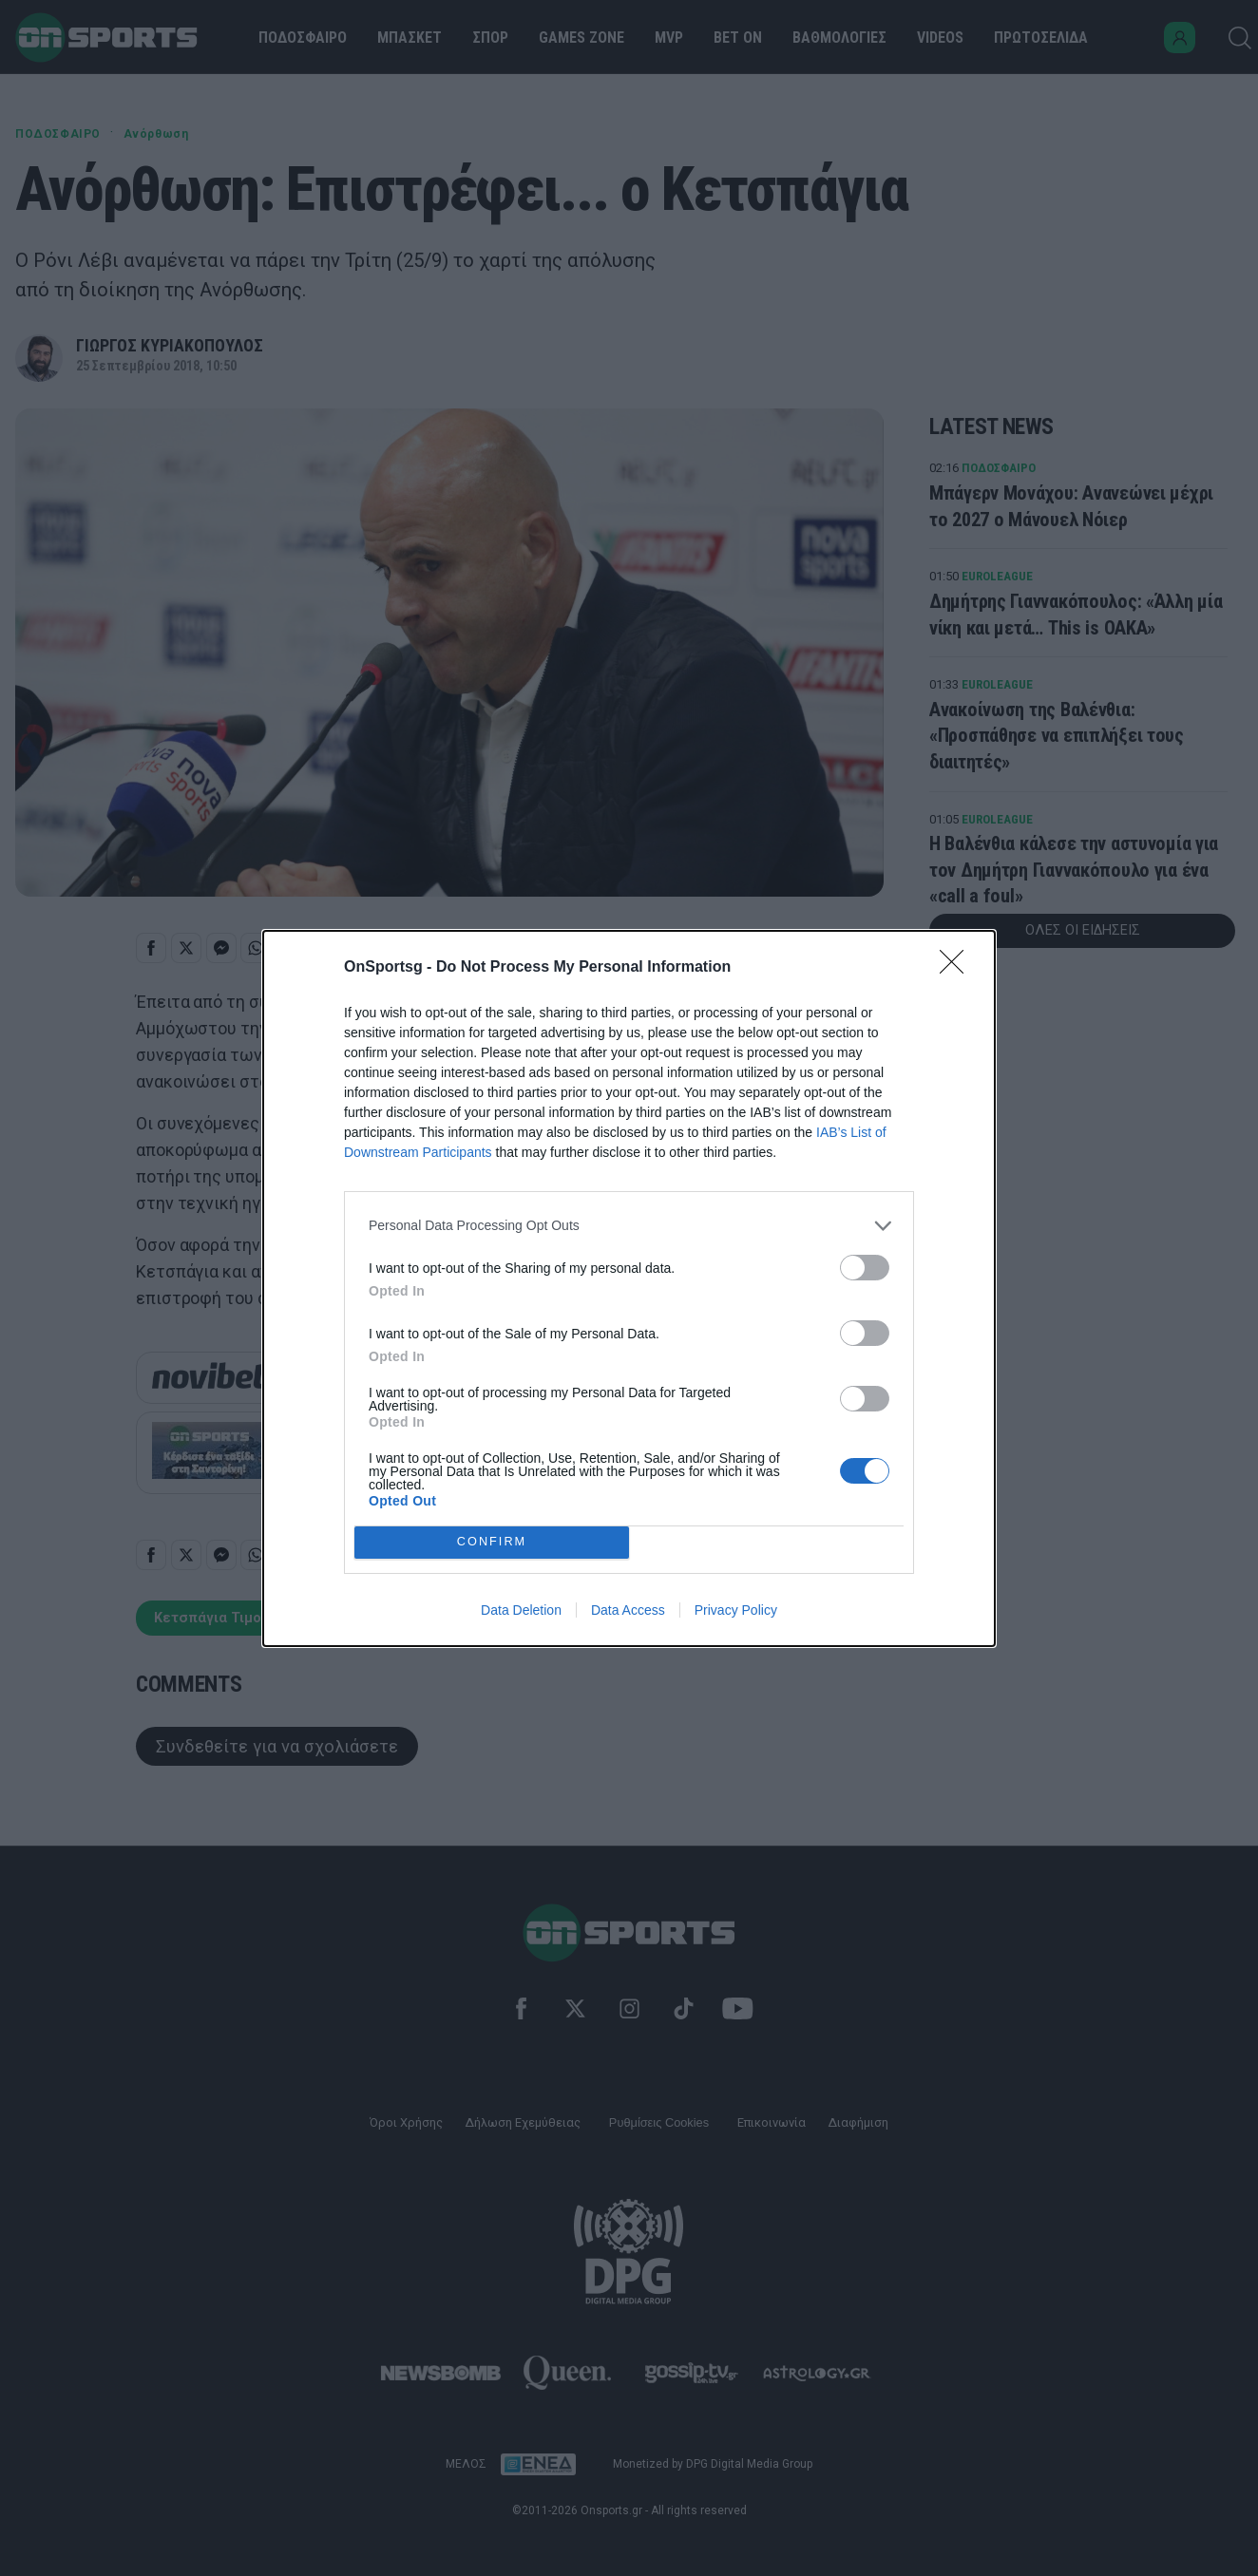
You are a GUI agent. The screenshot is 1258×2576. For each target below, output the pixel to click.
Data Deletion (521, 1610)
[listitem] (629, 1226)
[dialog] (629, 1288)
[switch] (864, 1267)
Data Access (628, 1610)
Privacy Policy (736, 1610)
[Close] (958, 968)
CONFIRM (491, 1542)
